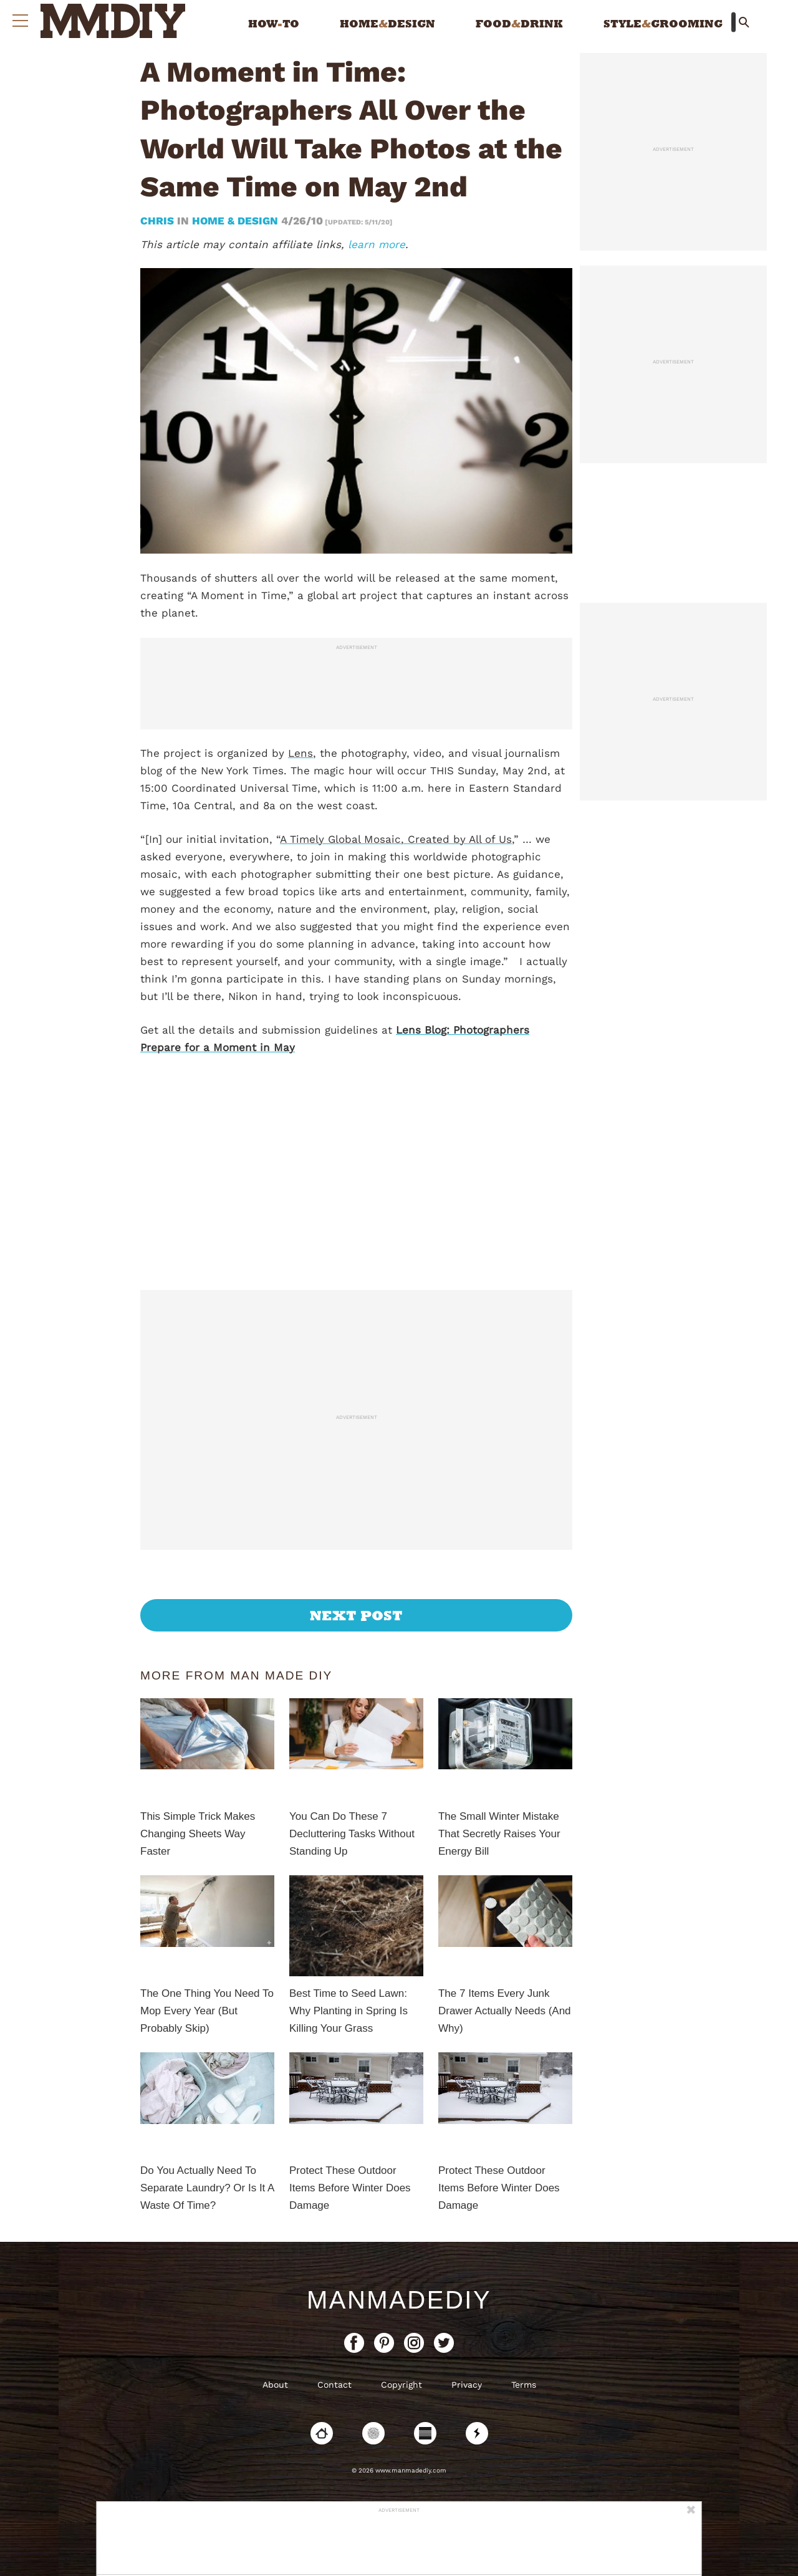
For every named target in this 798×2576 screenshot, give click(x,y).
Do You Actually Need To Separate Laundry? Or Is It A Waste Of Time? (207, 2188)
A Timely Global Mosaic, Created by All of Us (396, 839)
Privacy (466, 2385)
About (275, 2385)
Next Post (356, 1615)
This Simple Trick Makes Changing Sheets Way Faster (197, 1833)
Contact (334, 2385)
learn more (376, 244)
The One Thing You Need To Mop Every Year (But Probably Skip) (207, 2010)
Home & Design (235, 220)
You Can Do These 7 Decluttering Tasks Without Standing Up (352, 1833)
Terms (523, 2385)
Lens (300, 753)
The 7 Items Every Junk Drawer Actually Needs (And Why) (504, 2010)
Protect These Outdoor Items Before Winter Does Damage (350, 2188)
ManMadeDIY (399, 2300)
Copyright (401, 2385)
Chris (158, 220)
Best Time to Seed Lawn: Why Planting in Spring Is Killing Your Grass (348, 2010)
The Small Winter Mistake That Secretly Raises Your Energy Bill (499, 1833)
